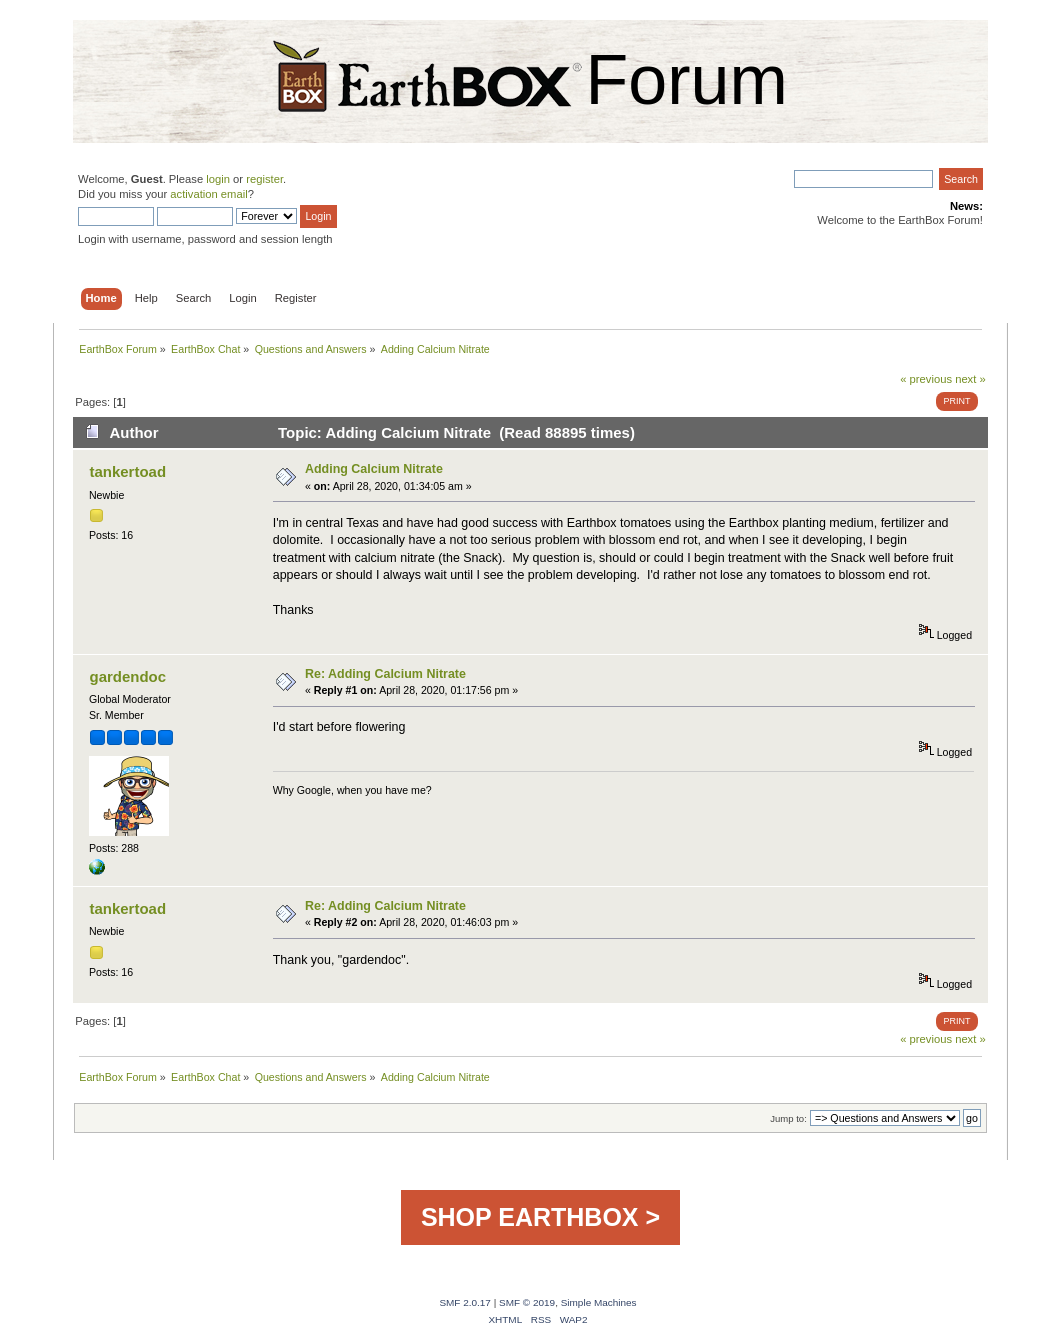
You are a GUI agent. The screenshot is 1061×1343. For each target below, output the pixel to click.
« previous (926, 379)
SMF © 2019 (527, 1302)
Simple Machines (599, 1302)
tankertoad (128, 471)
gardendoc (128, 676)
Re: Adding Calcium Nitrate (385, 674)
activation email (208, 194)
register (264, 179)
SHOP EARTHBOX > (540, 1217)
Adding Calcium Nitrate (374, 469)
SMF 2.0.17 (465, 1302)
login (218, 179)
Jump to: (788, 1118)
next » (970, 379)
